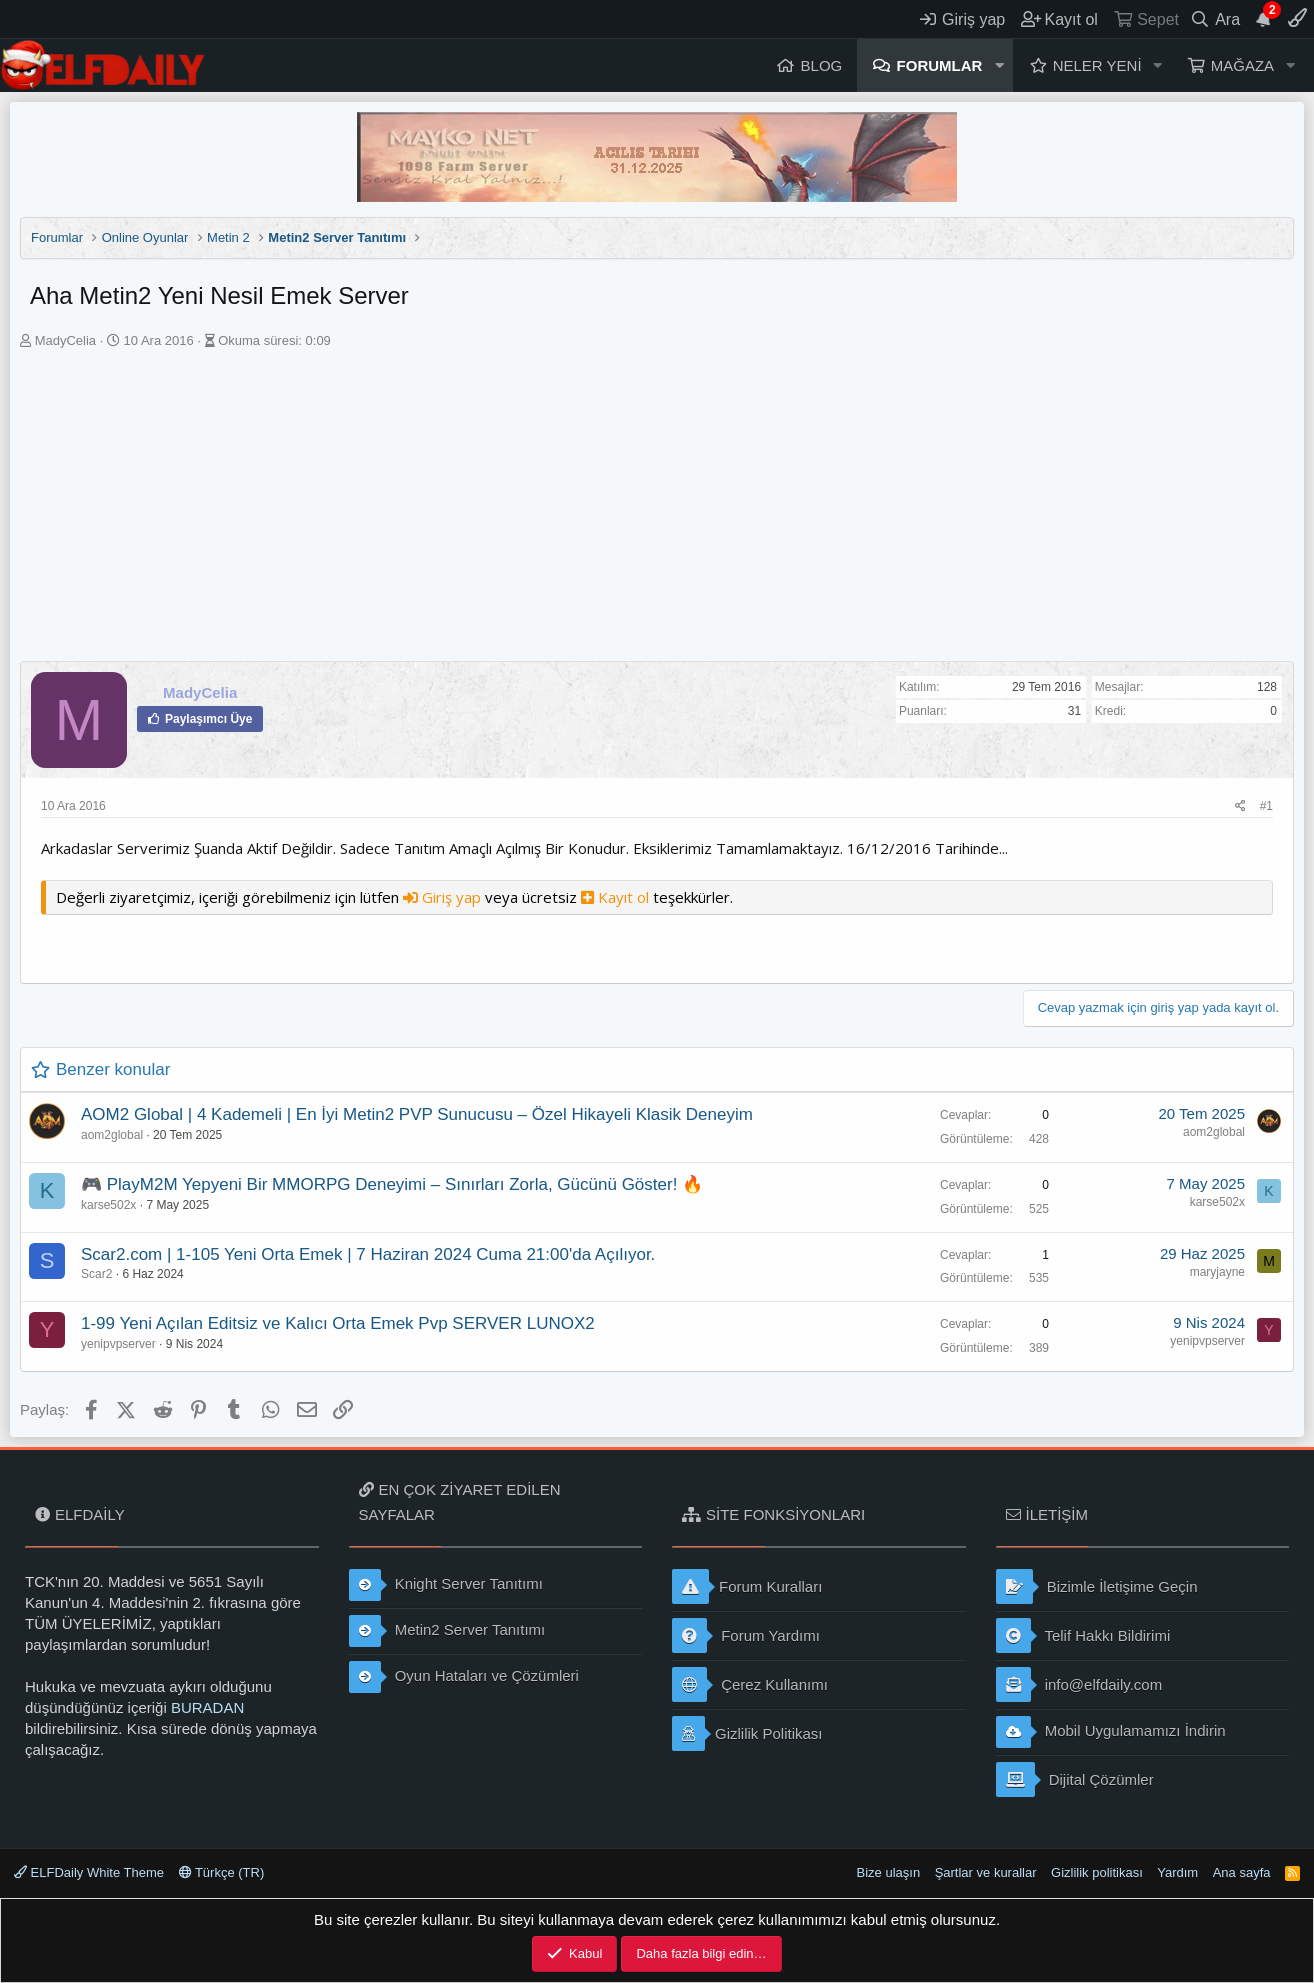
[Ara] (1215, 19)
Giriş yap (444, 897)
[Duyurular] (1264, 19)
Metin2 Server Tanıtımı (447, 1631)
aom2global (112, 1135)
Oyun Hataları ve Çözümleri (464, 1677)
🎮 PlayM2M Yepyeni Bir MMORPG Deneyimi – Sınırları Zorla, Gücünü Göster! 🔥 (392, 1184)
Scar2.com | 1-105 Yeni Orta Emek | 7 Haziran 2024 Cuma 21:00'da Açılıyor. (368, 1254)
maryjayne (1217, 1272)
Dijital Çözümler (1075, 1779)
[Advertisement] (657, 511)
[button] (999, 65)
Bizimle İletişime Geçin (1097, 1586)
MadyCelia (65, 340)
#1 (1266, 806)
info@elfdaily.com (1079, 1684)
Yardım (1177, 1872)
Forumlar (940, 65)
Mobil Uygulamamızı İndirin (1111, 1732)
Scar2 (96, 1274)
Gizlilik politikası (1097, 1872)
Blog (822, 65)
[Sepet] (1145, 19)
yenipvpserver (118, 1344)
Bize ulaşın (889, 1872)
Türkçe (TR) (222, 1872)
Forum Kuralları (747, 1586)
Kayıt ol (617, 897)
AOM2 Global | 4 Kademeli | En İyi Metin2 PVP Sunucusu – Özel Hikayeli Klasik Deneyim (417, 1114)
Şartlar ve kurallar (986, 1872)
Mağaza (1242, 65)
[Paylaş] (1240, 806)
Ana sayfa (1242, 1872)
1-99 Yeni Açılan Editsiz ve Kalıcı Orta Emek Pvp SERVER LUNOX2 (338, 1323)
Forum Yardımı (746, 1635)
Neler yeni (1097, 65)
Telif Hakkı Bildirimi (1083, 1635)
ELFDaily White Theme (89, 1872)
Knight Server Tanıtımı (446, 1585)
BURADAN (207, 1707)
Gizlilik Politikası (747, 1733)
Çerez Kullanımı (750, 1684)
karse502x (108, 1205)
